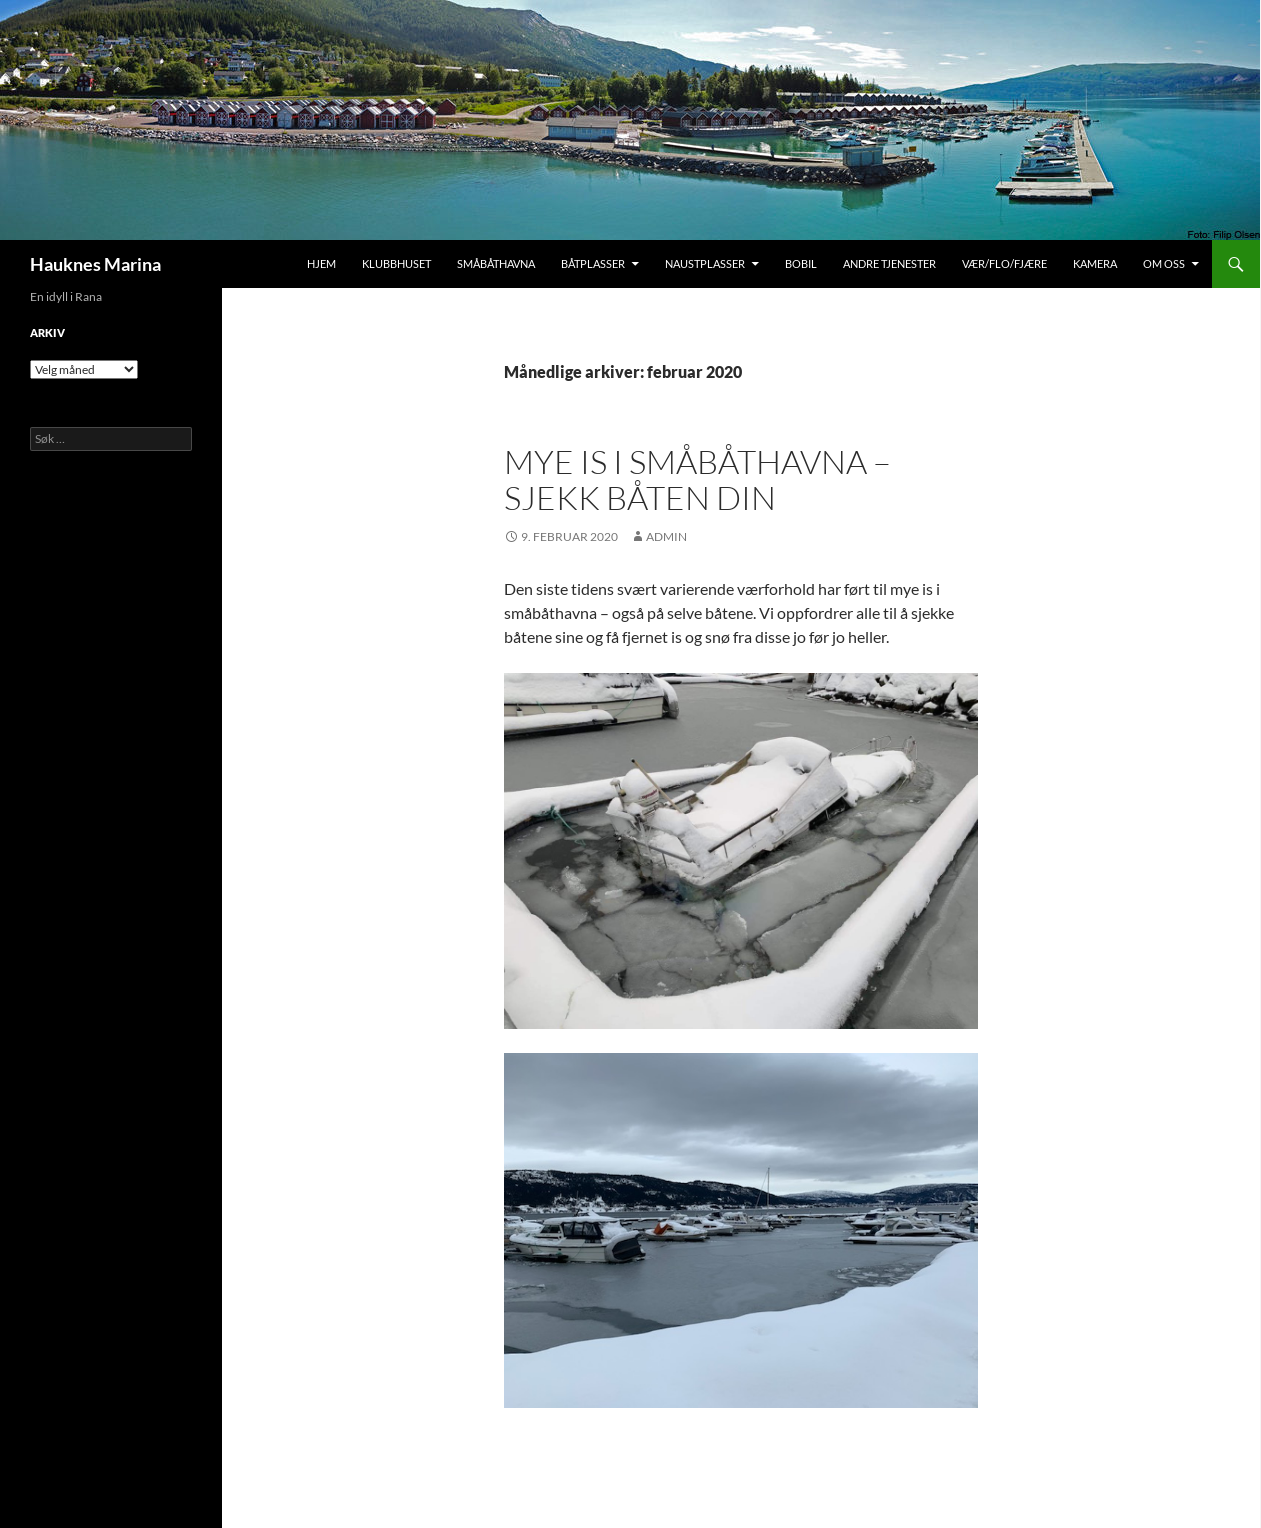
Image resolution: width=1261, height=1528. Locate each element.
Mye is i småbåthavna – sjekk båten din (697, 479)
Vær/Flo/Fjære (1004, 263)
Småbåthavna (496, 263)
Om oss (1164, 263)
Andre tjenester (889, 263)
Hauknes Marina (95, 264)
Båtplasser (593, 263)
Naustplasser (705, 263)
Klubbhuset (396, 263)
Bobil (801, 263)
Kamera (1095, 263)
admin (666, 536)
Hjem (321, 263)
